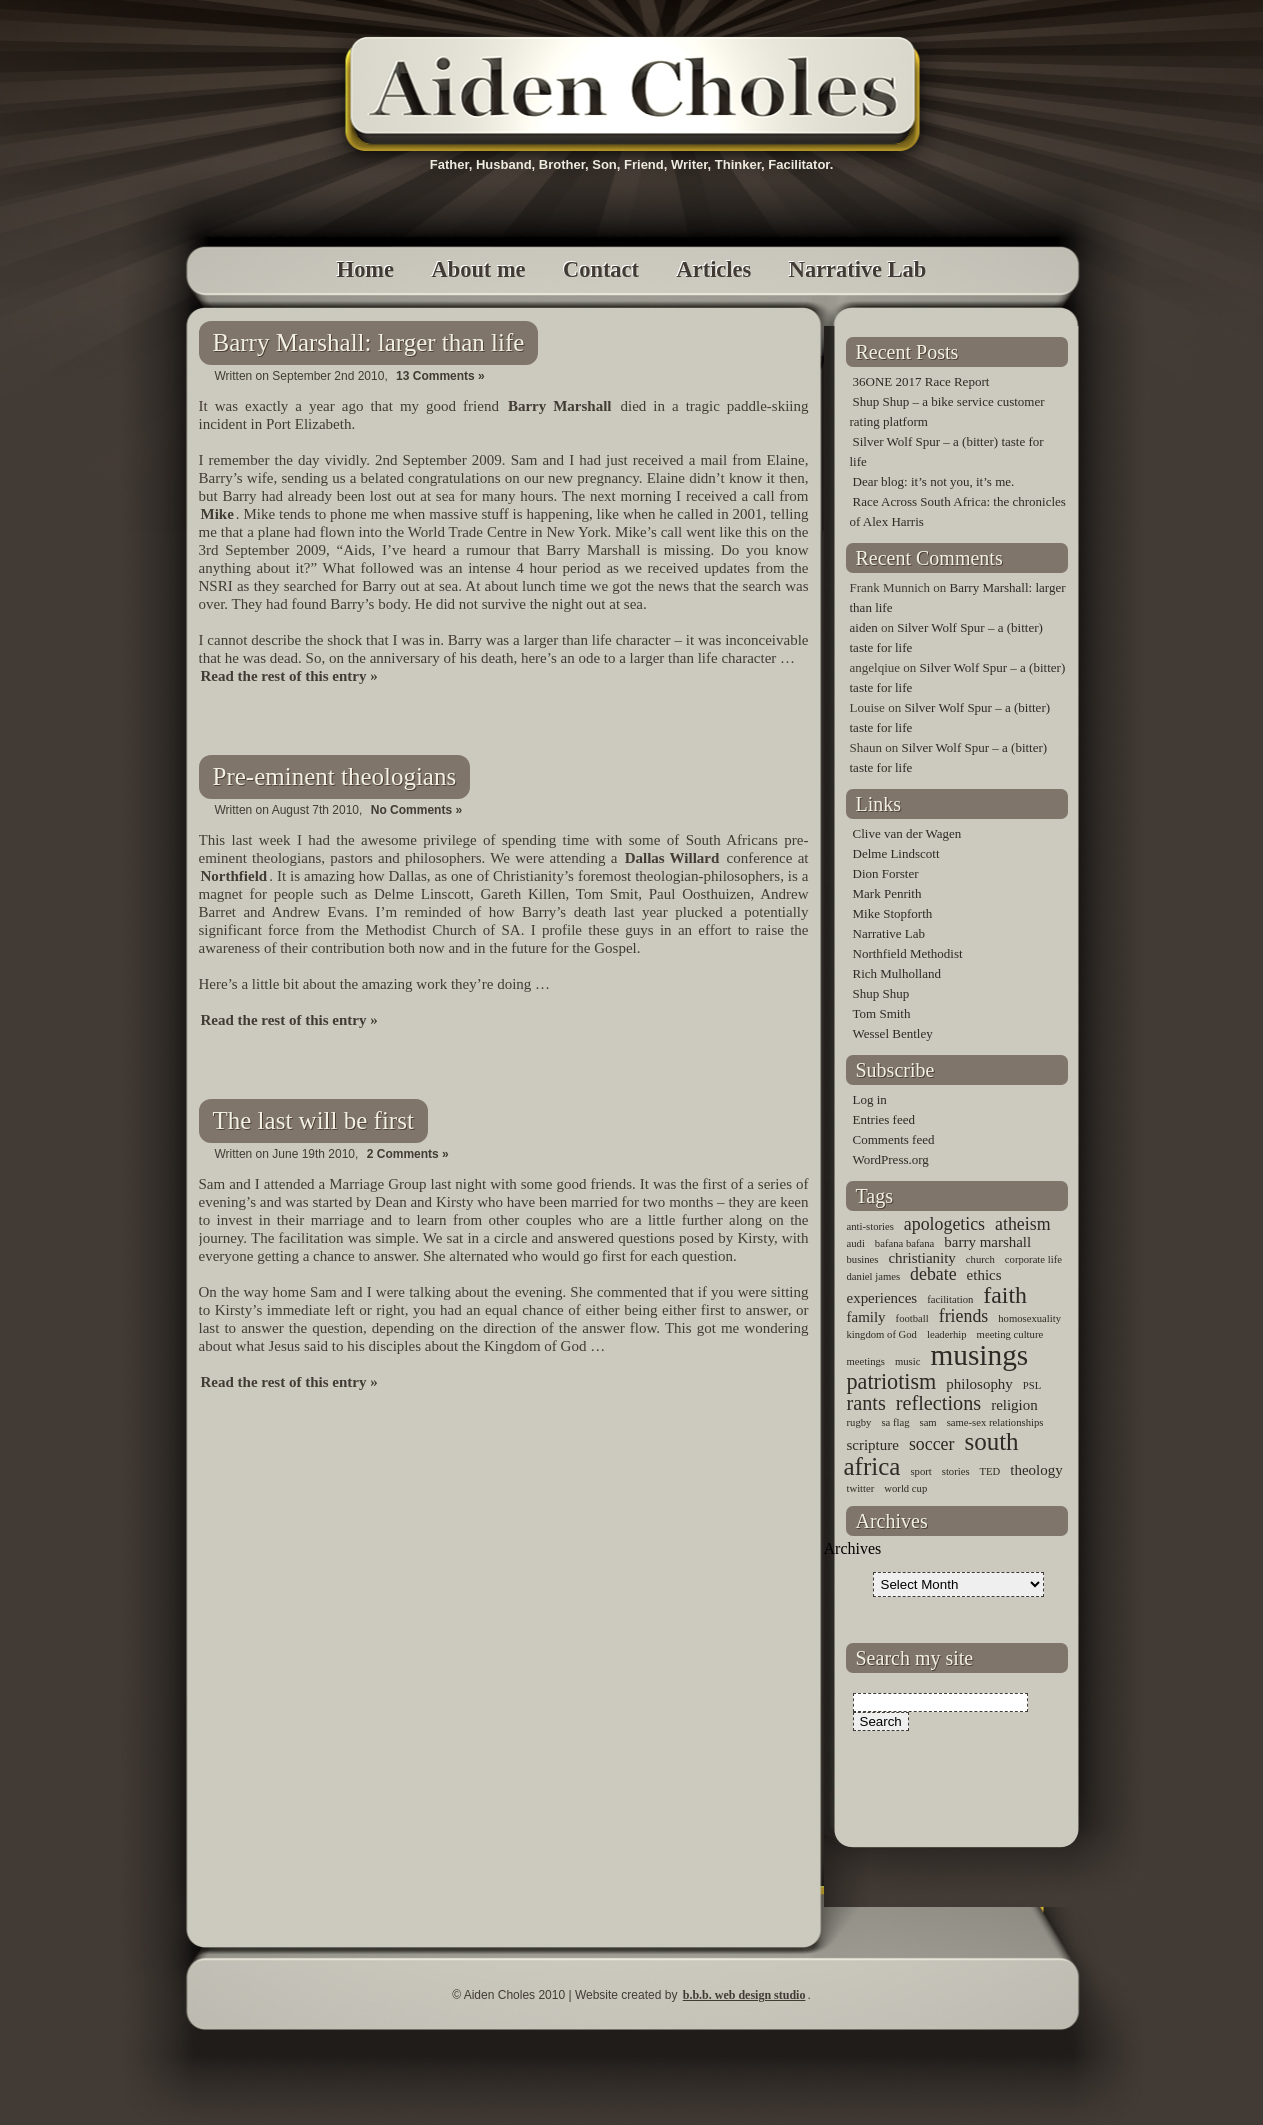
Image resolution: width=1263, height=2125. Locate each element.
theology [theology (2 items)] (1036, 1470)
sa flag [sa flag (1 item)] (895, 1422)
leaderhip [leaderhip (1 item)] (947, 1334)
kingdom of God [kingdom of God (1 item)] (882, 1334)
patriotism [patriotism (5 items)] (892, 1381)
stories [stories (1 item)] (956, 1471)
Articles (714, 269)
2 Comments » (408, 1154)
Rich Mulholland (897, 973)
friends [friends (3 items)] (964, 1316)
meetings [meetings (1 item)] (866, 1361)
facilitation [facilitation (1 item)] (950, 1299)
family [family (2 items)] (866, 1317)
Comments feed (894, 1139)
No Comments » (416, 810)
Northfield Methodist (908, 953)
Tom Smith (882, 1013)
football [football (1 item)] (912, 1318)
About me (479, 269)
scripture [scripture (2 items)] (873, 1445)
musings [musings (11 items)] (979, 1355)
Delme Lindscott (896, 853)
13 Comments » (440, 376)
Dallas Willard (672, 858)
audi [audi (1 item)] (856, 1243)
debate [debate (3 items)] (933, 1274)
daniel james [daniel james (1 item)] (874, 1276)
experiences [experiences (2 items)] (882, 1298)
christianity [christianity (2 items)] (921, 1258)
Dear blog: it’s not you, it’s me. (934, 481)
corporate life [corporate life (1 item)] (1033, 1259)
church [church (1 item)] (980, 1259)
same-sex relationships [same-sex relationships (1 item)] (995, 1422)
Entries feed (884, 1119)
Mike (217, 514)
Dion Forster (886, 873)
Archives (853, 1548)
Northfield (234, 876)
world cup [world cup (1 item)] (905, 1488)
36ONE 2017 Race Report (921, 381)
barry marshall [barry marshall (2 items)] (987, 1242)
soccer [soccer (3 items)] (932, 1444)
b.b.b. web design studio (744, 1995)
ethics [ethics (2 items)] (984, 1275)
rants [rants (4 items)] (866, 1403)
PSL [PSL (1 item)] (1032, 1385)
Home (365, 269)
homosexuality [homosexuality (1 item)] (1029, 1318)
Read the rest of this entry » (289, 676)
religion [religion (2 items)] (1014, 1405)
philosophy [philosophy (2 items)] (979, 1384)
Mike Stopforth (893, 913)
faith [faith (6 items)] (1005, 1295)
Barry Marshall (560, 406)
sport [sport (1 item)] (920, 1471)
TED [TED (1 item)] (990, 1471)
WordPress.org (891, 1159)
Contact (601, 269)
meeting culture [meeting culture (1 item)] (1010, 1334)
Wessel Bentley (893, 1033)
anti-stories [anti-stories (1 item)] (870, 1226)
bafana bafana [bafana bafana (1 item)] (904, 1243)
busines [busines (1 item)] (863, 1259)
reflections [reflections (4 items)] (938, 1403)
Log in (870, 1099)
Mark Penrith (887, 893)
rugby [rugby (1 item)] (859, 1422)
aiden (864, 627)
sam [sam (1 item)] (927, 1422)
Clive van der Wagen (907, 833)
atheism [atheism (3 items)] (1022, 1224)
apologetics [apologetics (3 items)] (944, 1224)
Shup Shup (881, 993)
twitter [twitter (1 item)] (861, 1488)
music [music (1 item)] (907, 1361)
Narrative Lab (857, 269)
